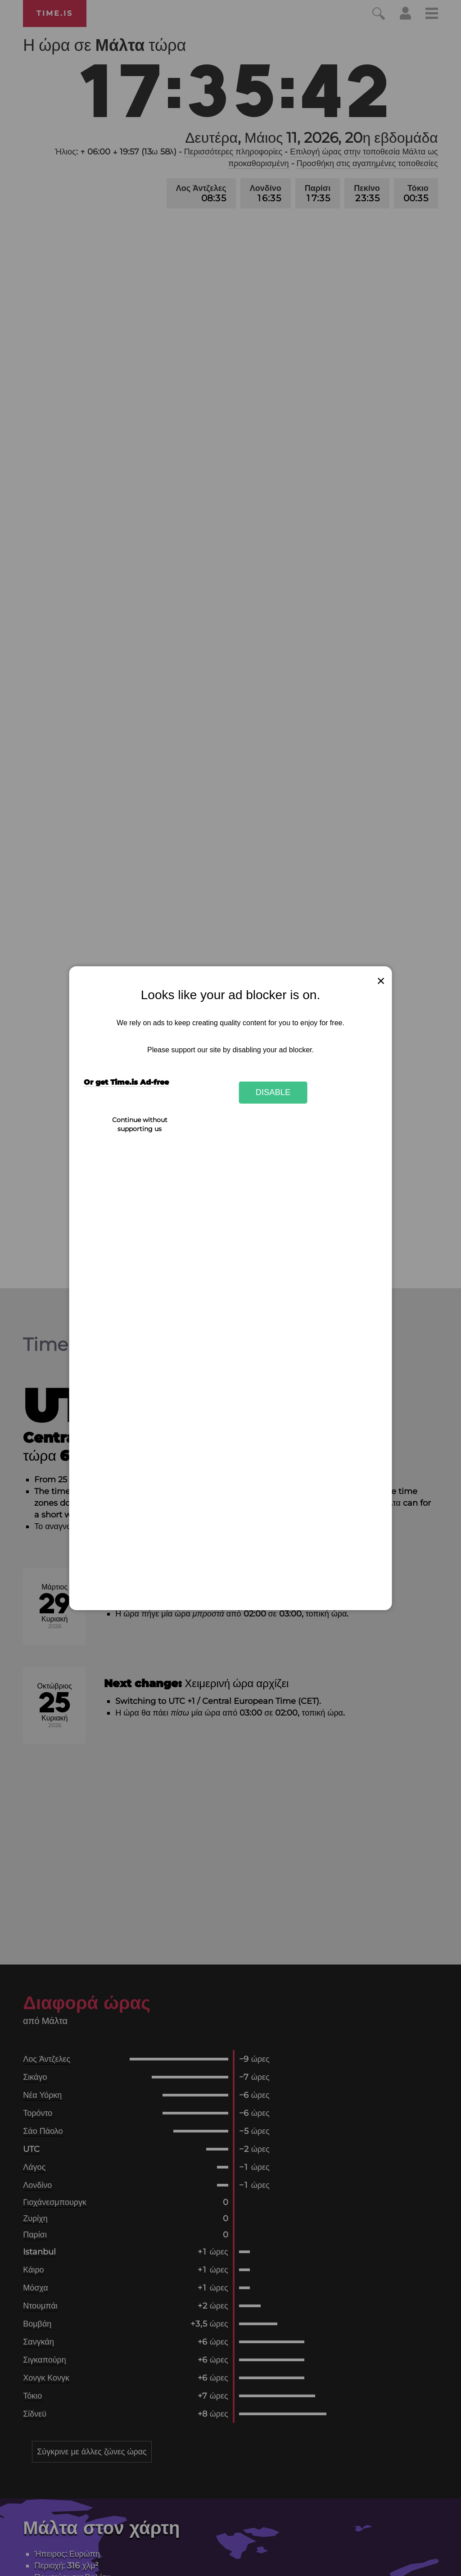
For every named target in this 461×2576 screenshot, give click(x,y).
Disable (273, 1092)
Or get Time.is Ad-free (126, 1082)
